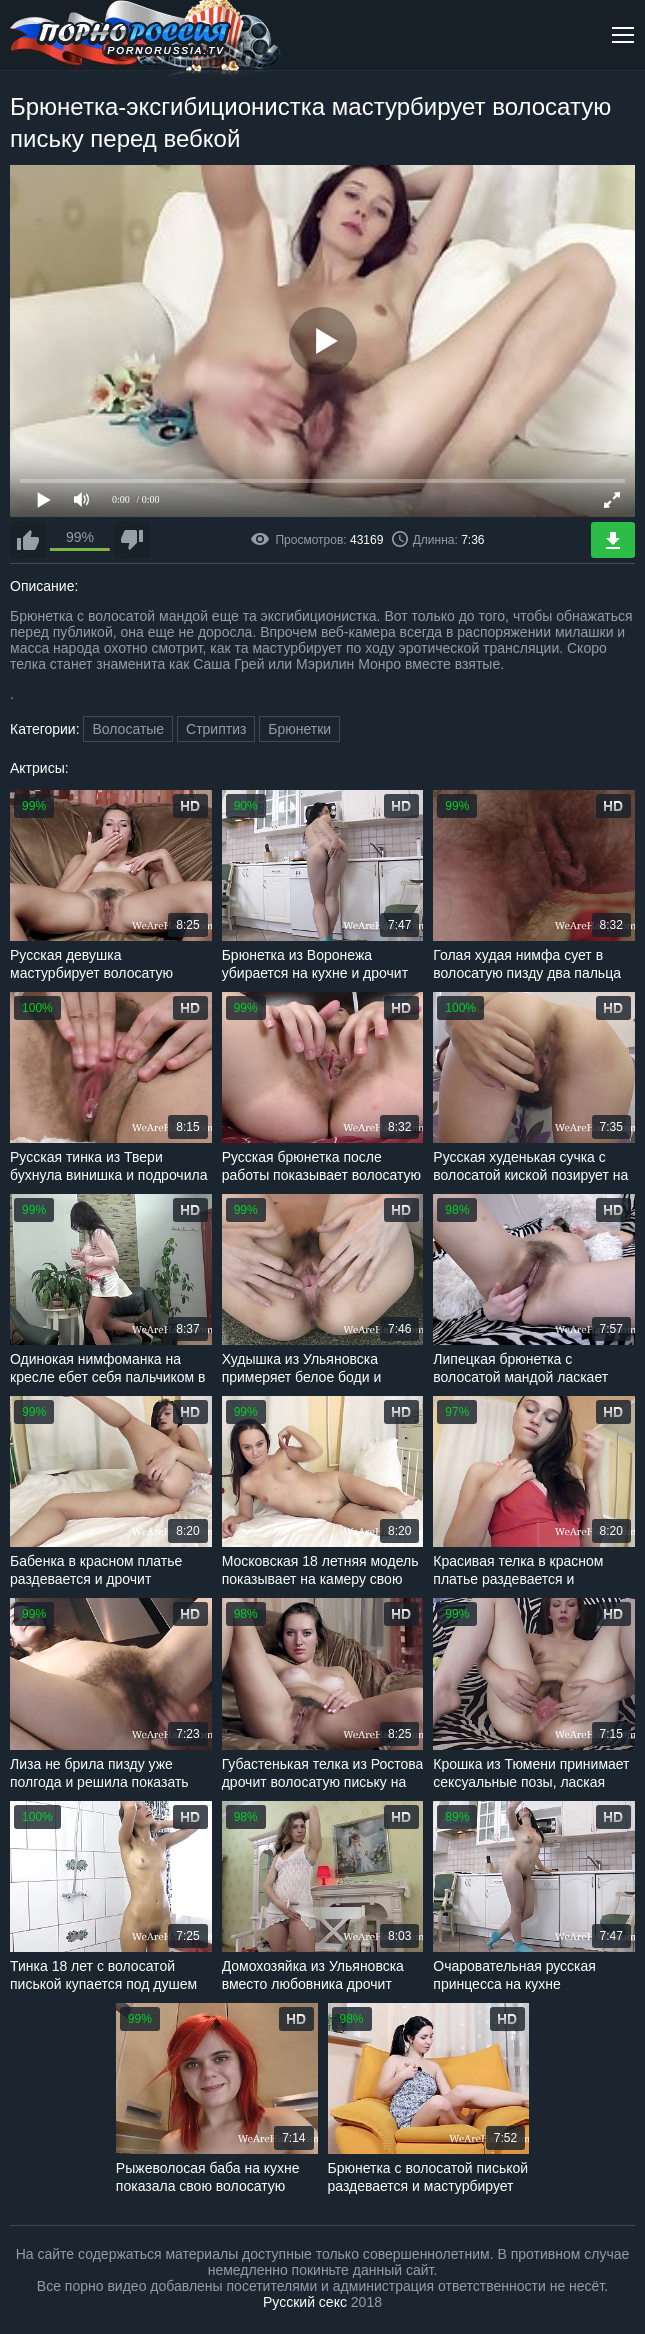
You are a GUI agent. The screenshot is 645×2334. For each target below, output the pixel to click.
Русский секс (305, 2302)
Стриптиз (216, 729)
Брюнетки (299, 729)
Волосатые (128, 729)
